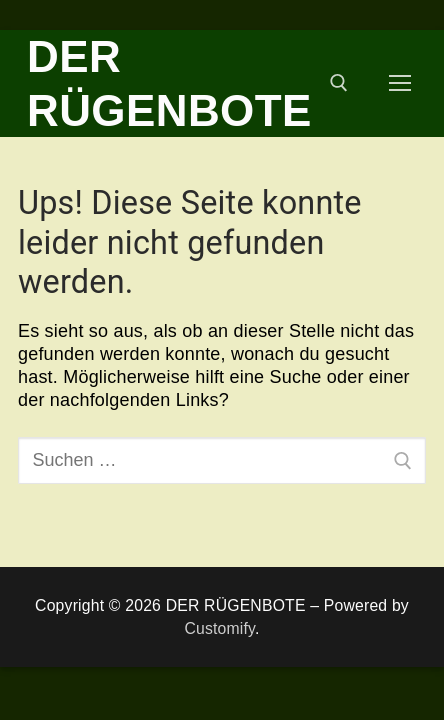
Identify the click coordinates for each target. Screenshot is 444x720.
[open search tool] (339, 83)
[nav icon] (400, 83)
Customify (219, 628)
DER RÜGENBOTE (169, 83)
